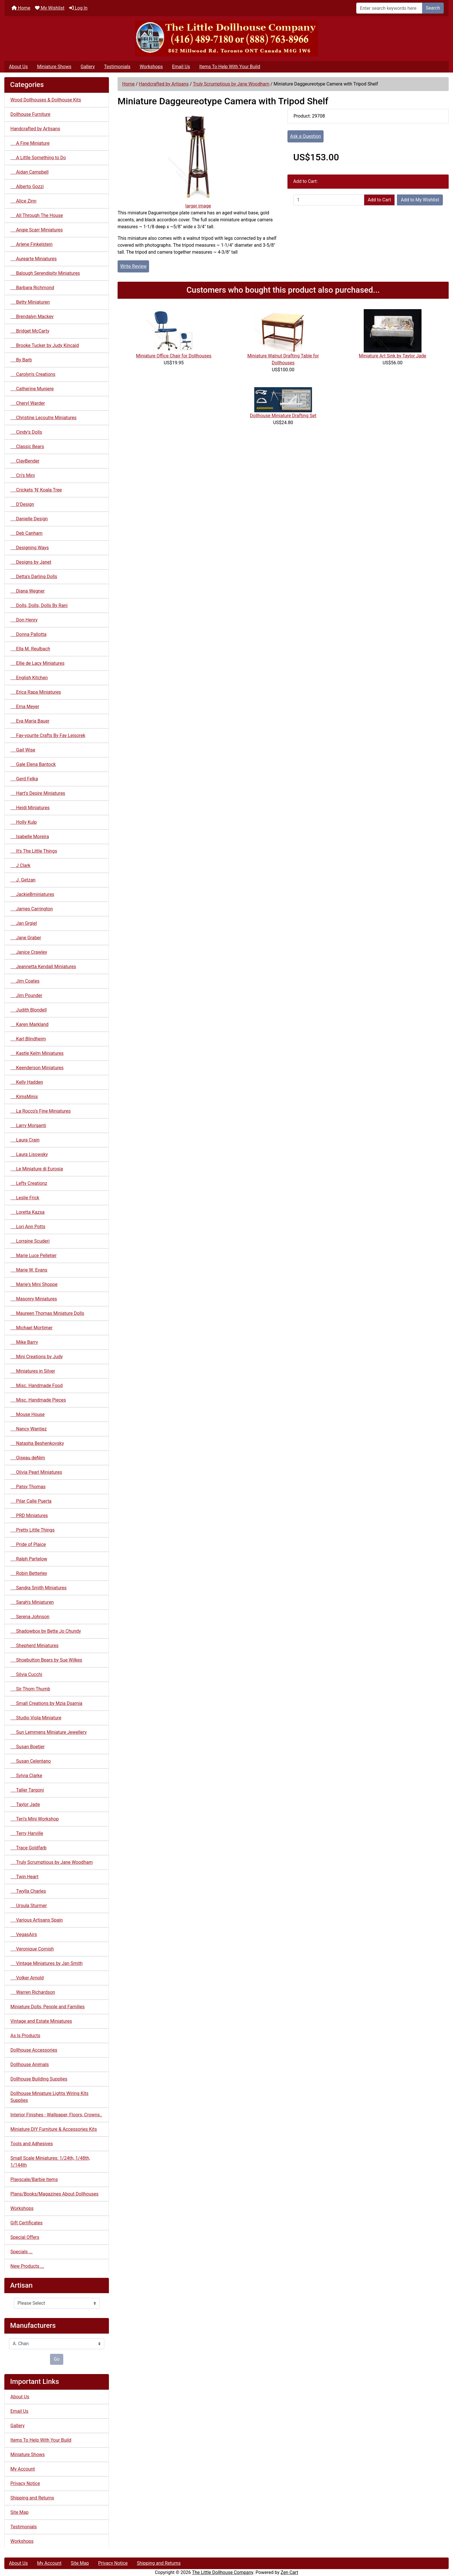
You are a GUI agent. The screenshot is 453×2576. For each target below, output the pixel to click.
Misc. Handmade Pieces (38, 1400)
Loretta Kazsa (27, 1212)
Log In (78, 8)
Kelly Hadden (26, 1082)
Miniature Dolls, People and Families (47, 2006)
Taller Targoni (27, 1790)
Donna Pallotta (28, 634)
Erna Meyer (24, 706)
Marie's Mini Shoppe (33, 1284)
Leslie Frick (24, 1197)
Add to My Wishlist (420, 200)
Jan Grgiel (23, 923)
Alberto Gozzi (27, 186)
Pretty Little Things (32, 1530)
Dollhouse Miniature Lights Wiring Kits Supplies (49, 2097)
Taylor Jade (25, 1804)
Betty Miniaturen (30, 302)
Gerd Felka (24, 779)
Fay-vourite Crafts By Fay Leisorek (47, 735)
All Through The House (36, 215)
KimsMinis (24, 1096)
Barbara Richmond (32, 287)
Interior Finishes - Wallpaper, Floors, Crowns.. (56, 2114)
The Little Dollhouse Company (222, 2572)
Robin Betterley (28, 1573)
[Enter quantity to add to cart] (328, 199)
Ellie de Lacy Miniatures (37, 663)
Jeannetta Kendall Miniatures (43, 966)
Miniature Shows (54, 66)
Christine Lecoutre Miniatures (43, 417)
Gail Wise (22, 750)
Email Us (181, 66)
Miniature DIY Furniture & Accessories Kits (53, 2129)
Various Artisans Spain (36, 1920)
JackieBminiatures (32, 894)
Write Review (133, 266)
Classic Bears (27, 446)
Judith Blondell (28, 1010)
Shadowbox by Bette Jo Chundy (45, 1631)
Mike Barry (24, 1342)
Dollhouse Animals (29, 2064)
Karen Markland (29, 1024)
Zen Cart (289, 2572)
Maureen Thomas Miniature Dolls (47, 1313)
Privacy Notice (25, 2483)
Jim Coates (25, 981)
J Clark (20, 865)
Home (21, 8)
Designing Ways (29, 547)
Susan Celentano (30, 1761)
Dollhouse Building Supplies (38, 2079)
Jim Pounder (26, 995)
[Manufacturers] (56, 2343)
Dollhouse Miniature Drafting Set (283, 415)
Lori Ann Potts (27, 1226)
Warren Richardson (32, 1992)
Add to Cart (379, 200)
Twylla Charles (28, 1891)
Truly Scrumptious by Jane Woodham (231, 84)
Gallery (88, 66)
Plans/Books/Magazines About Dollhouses (54, 2194)
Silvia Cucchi (26, 1674)
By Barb (21, 360)
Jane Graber (25, 937)
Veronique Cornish (32, 1949)
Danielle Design (29, 518)
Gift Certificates (26, 2223)
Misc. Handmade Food (36, 1385)
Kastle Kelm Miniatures (37, 1053)
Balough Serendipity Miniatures (45, 273)
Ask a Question (305, 136)
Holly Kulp (23, 822)
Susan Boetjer (27, 1746)
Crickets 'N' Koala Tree (36, 490)
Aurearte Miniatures (33, 258)
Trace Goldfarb (28, 1848)
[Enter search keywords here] (389, 8)
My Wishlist (49, 8)
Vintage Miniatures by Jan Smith (46, 1963)
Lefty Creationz (28, 1183)
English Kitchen (29, 677)
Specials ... (21, 2251)
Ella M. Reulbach (30, 649)
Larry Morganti (28, 1125)
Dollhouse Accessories (33, 2050)
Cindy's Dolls (26, 432)
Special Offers (24, 2237)
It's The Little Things (33, 851)
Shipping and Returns (32, 2498)
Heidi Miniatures (30, 807)
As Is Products (25, 2035)
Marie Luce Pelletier (33, 1255)
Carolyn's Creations (32, 374)
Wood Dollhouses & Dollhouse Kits (45, 100)
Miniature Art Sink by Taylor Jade (392, 356)
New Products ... (27, 2266)
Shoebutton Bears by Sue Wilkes (46, 1660)
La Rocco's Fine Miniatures (40, 1111)
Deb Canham (26, 533)
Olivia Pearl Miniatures (36, 1472)
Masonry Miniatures (33, 1299)
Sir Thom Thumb (30, 1689)
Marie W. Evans (28, 1270)
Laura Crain (25, 1140)
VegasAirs (23, 1934)
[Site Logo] (226, 38)
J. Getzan (23, 880)
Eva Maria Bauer (29, 721)
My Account (22, 2469)
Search (433, 8)
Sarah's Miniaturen (32, 1602)
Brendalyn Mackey (31, 316)
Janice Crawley (28, 952)
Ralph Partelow (28, 1559)
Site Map (19, 2512)
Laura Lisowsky (29, 1154)
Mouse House (27, 1414)
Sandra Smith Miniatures (38, 1587)
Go (57, 2359)
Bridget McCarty (29, 331)
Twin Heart (24, 1876)
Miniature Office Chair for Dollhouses (173, 356)
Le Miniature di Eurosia (36, 1169)
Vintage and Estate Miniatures (41, 2021)
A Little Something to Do (38, 157)
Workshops (151, 66)
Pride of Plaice (28, 1544)
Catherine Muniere (32, 388)
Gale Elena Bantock (33, 764)
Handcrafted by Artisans (164, 84)
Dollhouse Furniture (30, 114)
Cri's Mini (22, 475)
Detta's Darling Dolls (33, 576)
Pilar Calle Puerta (30, 1501)
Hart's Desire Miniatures (37, 793)
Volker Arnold (27, 1978)
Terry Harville (26, 1833)
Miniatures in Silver (32, 1371)
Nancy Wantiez (28, 1429)
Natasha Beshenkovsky (37, 1443)
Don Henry (24, 620)
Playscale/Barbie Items (34, 2179)
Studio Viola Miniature (35, 1718)
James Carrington (31, 909)
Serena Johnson (29, 1616)
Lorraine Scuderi (30, 1241)
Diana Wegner (27, 591)
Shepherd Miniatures (34, 1645)
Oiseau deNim (27, 1457)
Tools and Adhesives (31, 2143)
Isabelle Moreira (29, 836)
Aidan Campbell (29, 172)
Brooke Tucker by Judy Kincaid (44, 345)
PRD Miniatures (29, 1515)
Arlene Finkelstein (31, 244)
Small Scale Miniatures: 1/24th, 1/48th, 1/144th (50, 2161)
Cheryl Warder (27, 403)
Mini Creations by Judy (36, 1356)
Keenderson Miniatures (37, 1067)
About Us (18, 66)
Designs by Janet (30, 562)
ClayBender (25, 461)
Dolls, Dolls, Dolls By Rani (39, 605)
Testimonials (117, 66)
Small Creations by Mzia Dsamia (46, 1703)
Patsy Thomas (28, 1486)
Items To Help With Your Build (229, 66)
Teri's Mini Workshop (34, 1819)
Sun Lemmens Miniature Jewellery (48, 1732)
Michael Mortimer (31, 1327)
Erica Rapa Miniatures (35, 692)
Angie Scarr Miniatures (36, 230)
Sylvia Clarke (26, 1775)
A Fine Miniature (29, 143)
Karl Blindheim (28, 1039)
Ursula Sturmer (28, 1905)
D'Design (22, 504)
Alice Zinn (23, 201)
